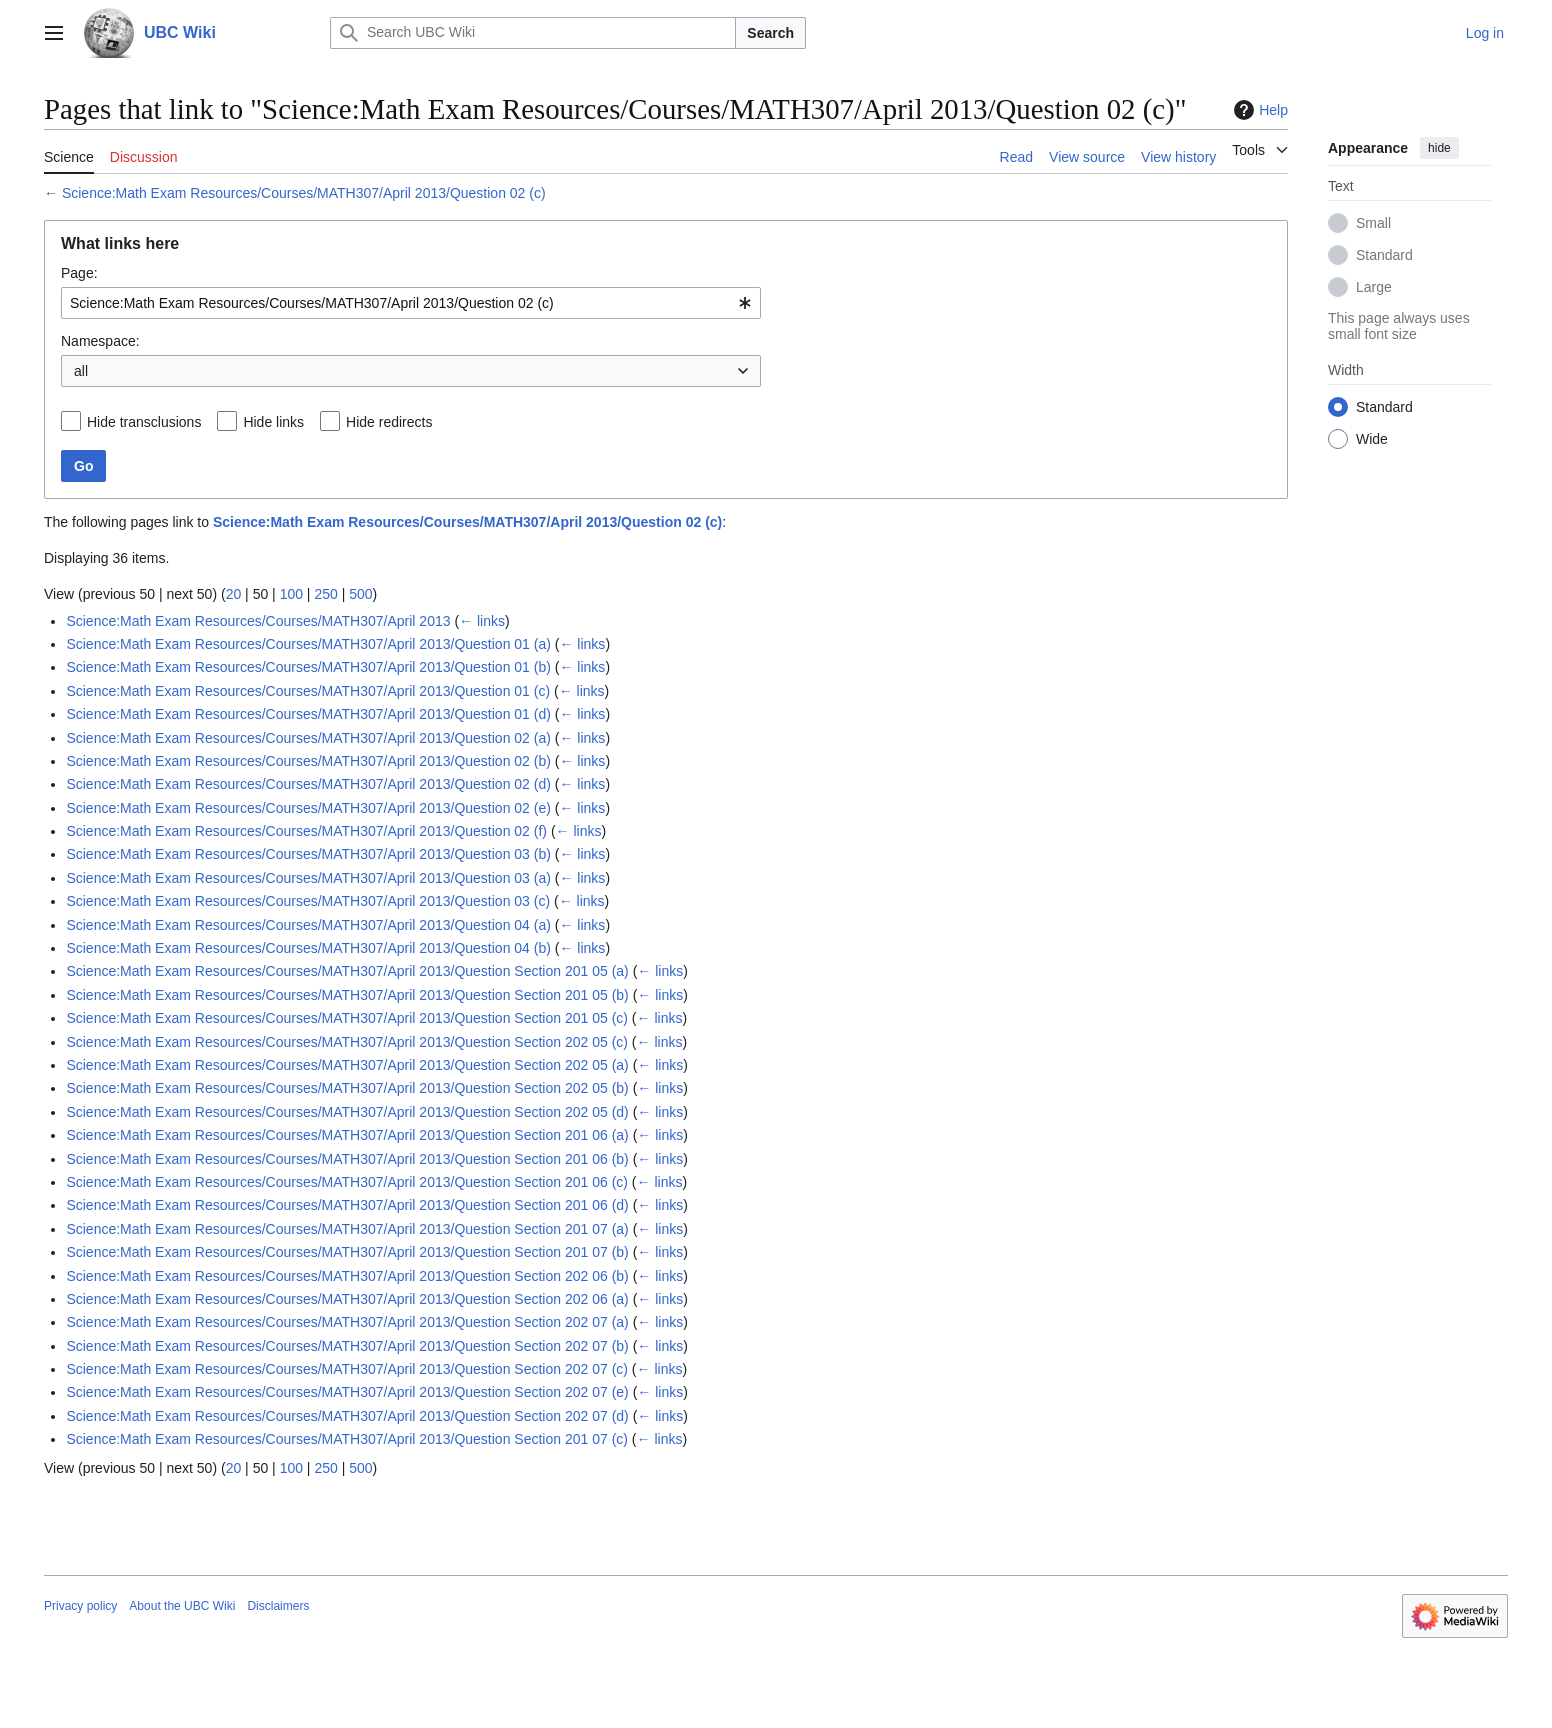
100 (291, 594)
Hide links (273, 422)
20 (234, 594)
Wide (1372, 439)
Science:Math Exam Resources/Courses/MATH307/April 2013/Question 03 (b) (308, 854)
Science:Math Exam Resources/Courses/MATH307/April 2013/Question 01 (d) (308, 714)
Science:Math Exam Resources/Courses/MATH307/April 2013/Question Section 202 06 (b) (347, 1276)
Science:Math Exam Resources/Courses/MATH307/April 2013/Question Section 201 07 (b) (347, 1252)
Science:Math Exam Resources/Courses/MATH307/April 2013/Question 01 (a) (308, 644)
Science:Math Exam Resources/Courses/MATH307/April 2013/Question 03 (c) (308, 901)
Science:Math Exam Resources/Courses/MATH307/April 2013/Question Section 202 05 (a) (347, 1065)
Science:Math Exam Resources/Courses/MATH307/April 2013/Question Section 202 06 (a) (347, 1299)
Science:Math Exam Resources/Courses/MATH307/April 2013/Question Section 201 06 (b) (347, 1159)
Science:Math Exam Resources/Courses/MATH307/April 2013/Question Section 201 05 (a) (347, 971)
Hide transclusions (144, 422)
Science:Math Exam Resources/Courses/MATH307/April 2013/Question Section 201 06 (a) (347, 1135)
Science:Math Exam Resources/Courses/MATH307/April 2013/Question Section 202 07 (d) (347, 1416)
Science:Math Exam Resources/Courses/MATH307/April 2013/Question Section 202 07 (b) (347, 1346)
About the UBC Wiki (182, 1606)
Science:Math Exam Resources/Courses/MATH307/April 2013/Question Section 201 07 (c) (347, 1439)
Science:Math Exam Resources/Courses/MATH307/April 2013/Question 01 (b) (308, 667)
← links (482, 621)
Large (1374, 287)
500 (360, 594)
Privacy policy (80, 1606)
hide (1439, 148)
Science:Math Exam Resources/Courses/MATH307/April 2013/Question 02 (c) (304, 193)
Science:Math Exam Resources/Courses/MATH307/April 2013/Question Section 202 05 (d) (347, 1112)
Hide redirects (389, 422)
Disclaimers (278, 1606)
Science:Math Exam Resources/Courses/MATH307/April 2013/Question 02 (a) (308, 738)
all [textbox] (81, 371)
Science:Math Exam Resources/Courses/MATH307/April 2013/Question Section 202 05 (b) (347, 1088)
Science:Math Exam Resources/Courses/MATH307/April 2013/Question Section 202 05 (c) (347, 1042)
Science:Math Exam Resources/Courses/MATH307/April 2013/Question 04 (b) (308, 948)
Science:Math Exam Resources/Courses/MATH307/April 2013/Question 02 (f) (306, 831)
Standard (1384, 255)
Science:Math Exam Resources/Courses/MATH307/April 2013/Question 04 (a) (308, 925)
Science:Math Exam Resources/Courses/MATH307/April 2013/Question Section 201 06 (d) (347, 1205)
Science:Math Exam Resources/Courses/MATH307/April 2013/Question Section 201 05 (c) (347, 1018)
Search (770, 33)
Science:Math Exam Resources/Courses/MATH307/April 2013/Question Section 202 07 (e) (347, 1392)
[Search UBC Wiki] (533, 33)
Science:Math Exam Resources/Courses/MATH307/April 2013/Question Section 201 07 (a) (347, 1229)
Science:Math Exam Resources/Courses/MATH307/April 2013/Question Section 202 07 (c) (347, 1369)
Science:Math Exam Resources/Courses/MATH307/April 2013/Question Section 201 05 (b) (347, 995)
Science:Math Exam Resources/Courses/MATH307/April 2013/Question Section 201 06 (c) (347, 1182)
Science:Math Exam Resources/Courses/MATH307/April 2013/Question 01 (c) (308, 691)
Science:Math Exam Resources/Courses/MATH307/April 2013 (258, 621)
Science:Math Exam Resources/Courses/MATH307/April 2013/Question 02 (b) (308, 761)
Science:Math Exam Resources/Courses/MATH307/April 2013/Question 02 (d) (308, 784)
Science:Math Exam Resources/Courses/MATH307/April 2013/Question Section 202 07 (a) (347, 1322)
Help (1258, 110)
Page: (79, 273)
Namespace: (100, 341)
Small (1373, 223)
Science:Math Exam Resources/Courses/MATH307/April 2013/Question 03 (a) (308, 878)
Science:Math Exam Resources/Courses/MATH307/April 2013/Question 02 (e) (308, 808)
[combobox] (411, 303)
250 (325, 594)
